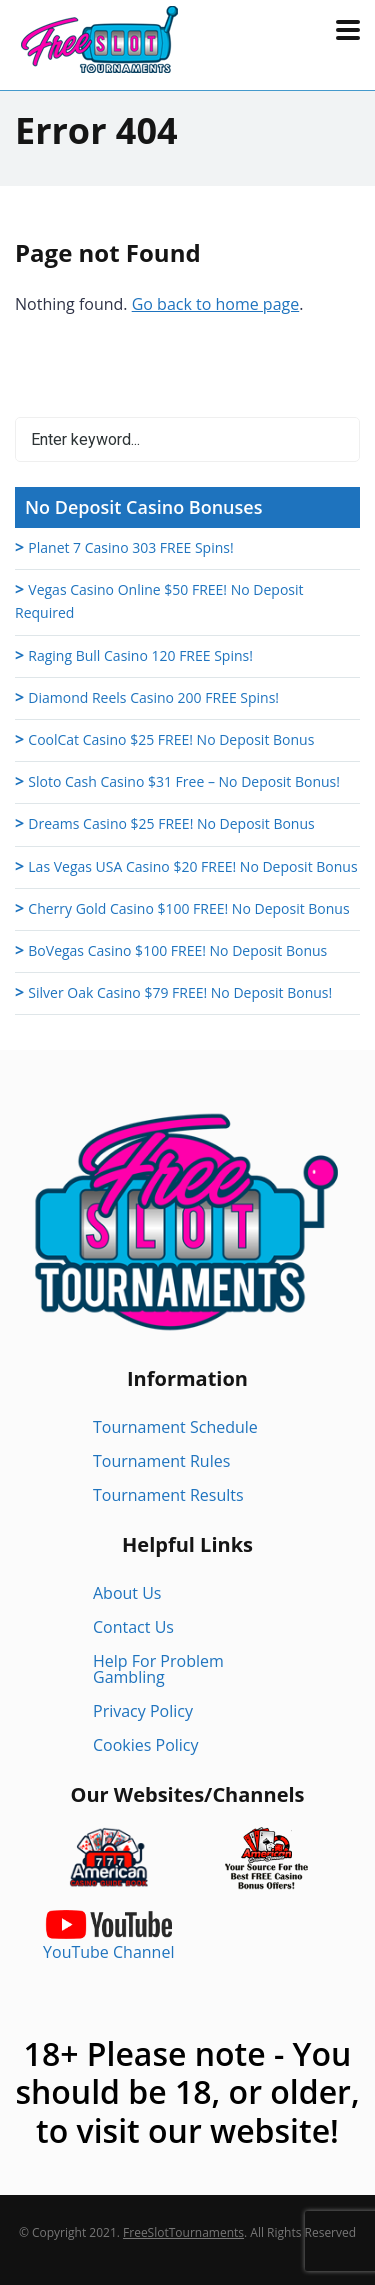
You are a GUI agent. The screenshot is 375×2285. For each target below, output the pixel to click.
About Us (127, 1593)
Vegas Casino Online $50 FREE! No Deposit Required (159, 601)
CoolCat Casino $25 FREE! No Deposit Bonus (171, 739)
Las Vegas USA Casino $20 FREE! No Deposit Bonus (192, 866)
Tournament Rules (161, 1461)
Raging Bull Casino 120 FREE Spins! (140, 655)
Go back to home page (216, 304)
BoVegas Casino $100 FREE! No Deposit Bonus (177, 950)
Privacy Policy (143, 1711)
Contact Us (133, 1627)
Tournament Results (168, 1495)
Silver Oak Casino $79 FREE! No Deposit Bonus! (180, 992)
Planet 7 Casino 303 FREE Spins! (130, 547)
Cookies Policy (146, 1745)
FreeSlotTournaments (183, 2232)
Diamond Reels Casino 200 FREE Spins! (153, 697)
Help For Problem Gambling (158, 1669)
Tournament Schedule (175, 1427)
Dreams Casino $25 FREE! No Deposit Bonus (171, 823)
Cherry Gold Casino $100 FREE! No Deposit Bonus (188, 908)
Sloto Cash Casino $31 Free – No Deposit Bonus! (184, 781)
